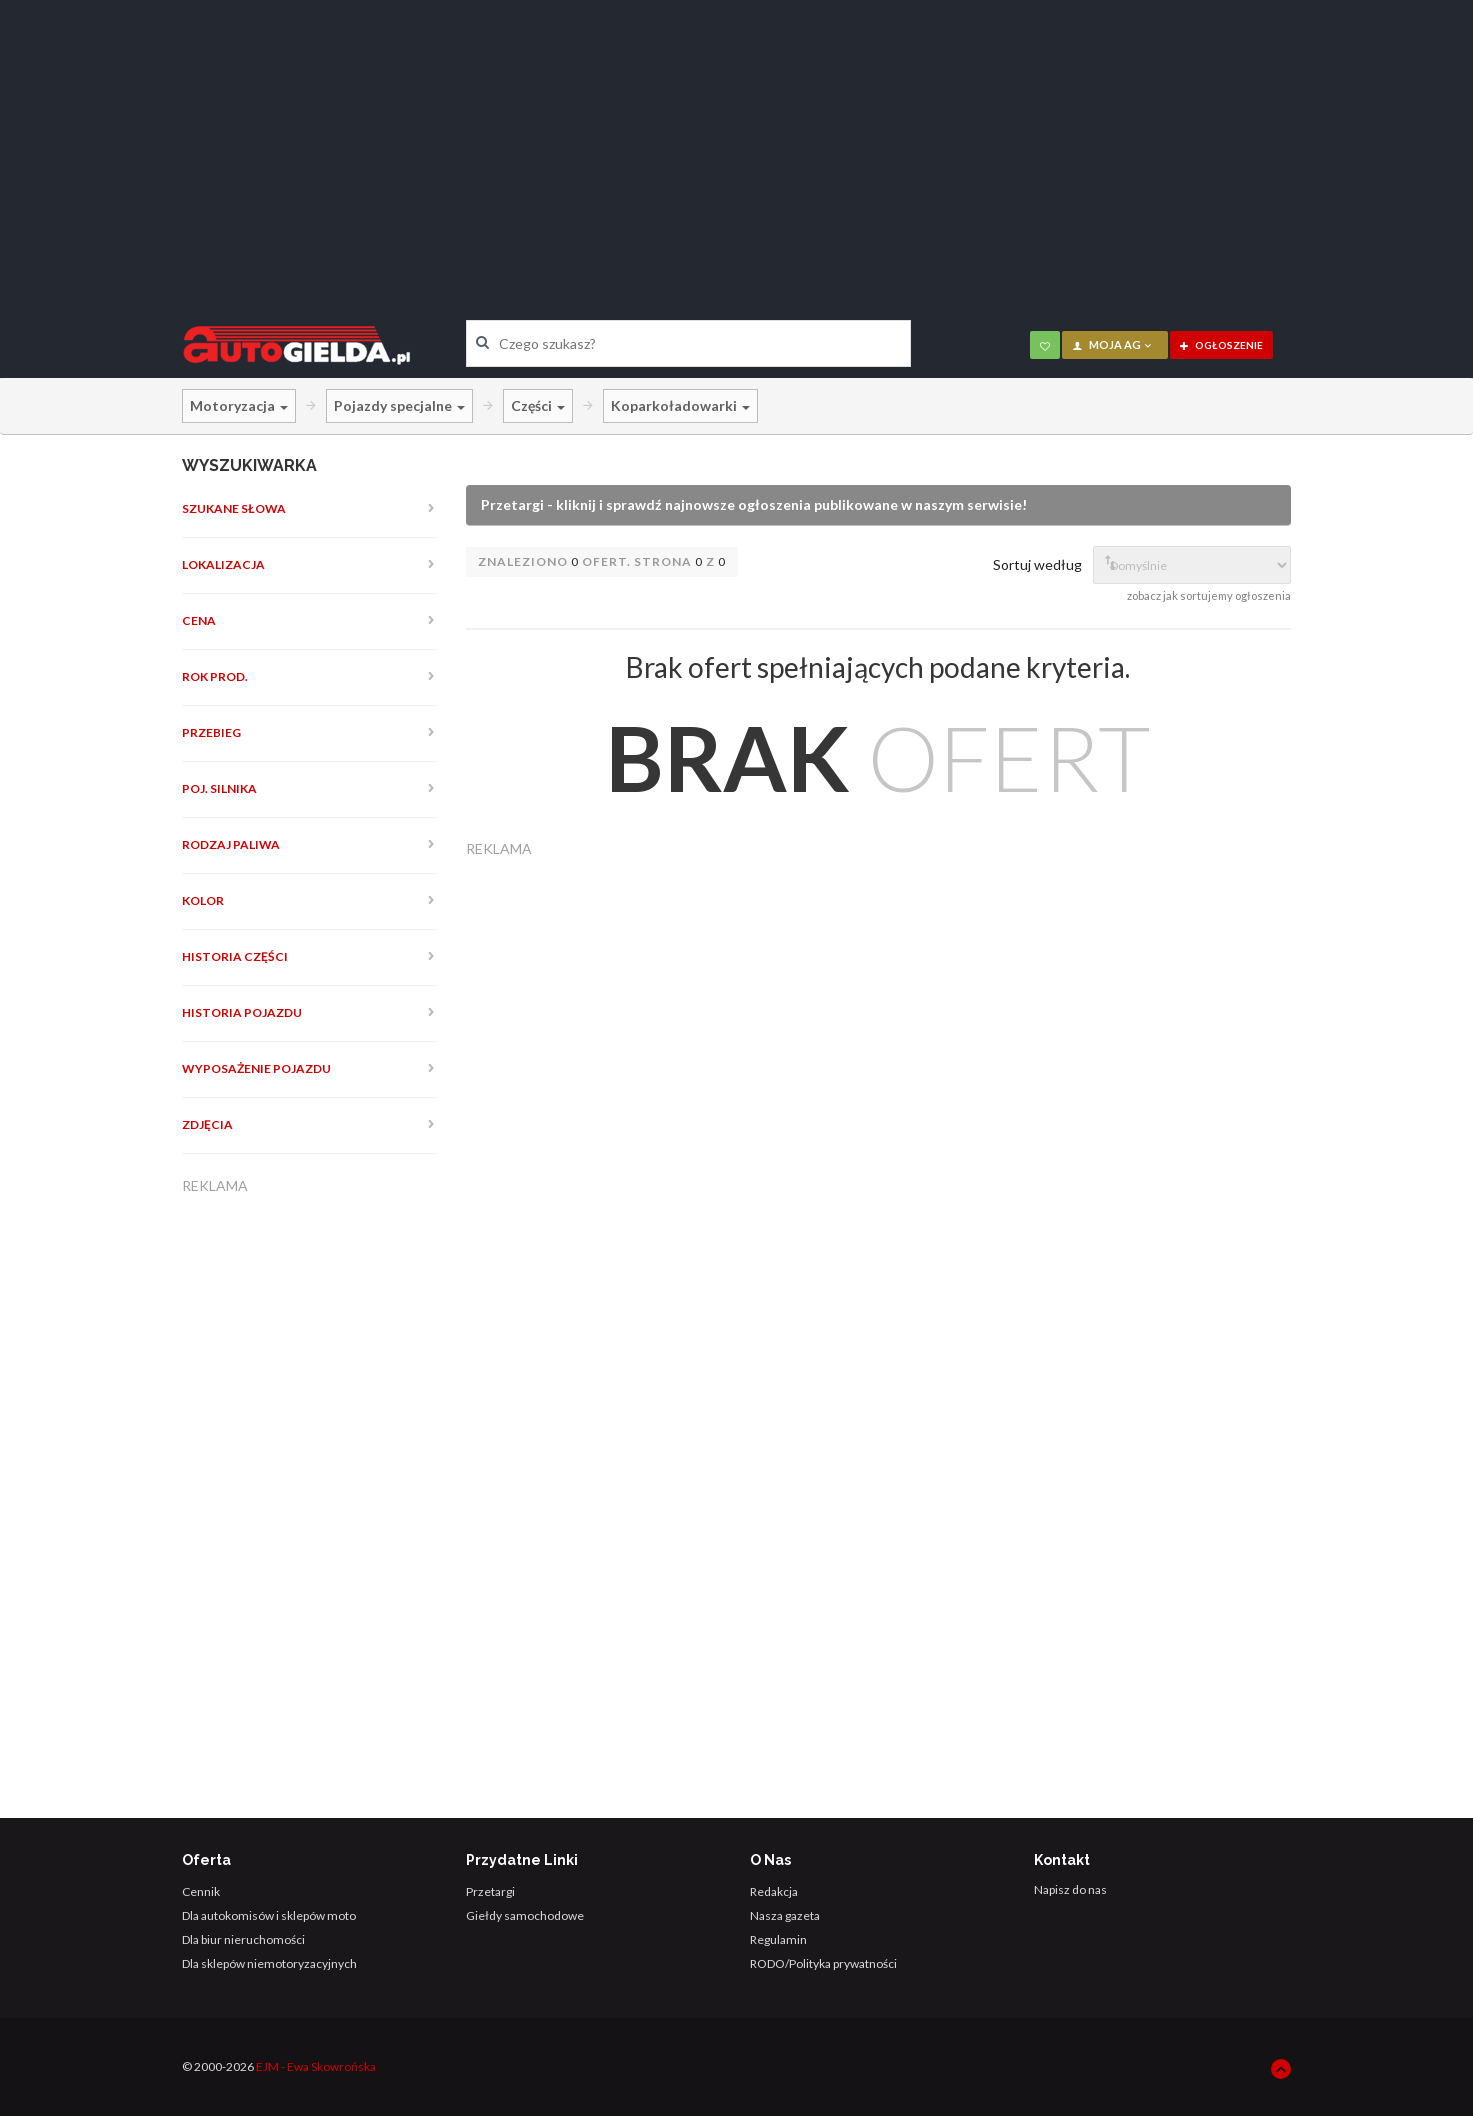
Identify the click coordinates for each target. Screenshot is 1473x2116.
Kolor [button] (203, 900)
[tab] (309, 509)
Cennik (201, 1891)
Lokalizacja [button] (223, 564)
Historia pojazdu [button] (242, 1012)
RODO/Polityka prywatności (823, 1963)
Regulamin (778, 1939)
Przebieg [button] (211, 732)
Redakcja (774, 1891)
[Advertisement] (737, 145)
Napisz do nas (1070, 1889)
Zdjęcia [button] (207, 1124)
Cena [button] (199, 620)
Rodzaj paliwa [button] (231, 844)
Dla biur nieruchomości (243, 1939)
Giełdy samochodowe (525, 1915)
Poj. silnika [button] (219, 788)
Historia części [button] (235, 956)
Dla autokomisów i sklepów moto (269, 1915)
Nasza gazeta (785, 1915)
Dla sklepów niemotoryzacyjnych (269, 1963)
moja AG (1112, 344)
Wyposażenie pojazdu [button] (256, 1068)
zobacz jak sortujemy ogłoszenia (1209, 595)
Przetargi (490, 1891)
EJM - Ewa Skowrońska (316, 2066)
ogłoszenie (1221, 345)
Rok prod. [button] (215, 676)
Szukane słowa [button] (234, 508)
